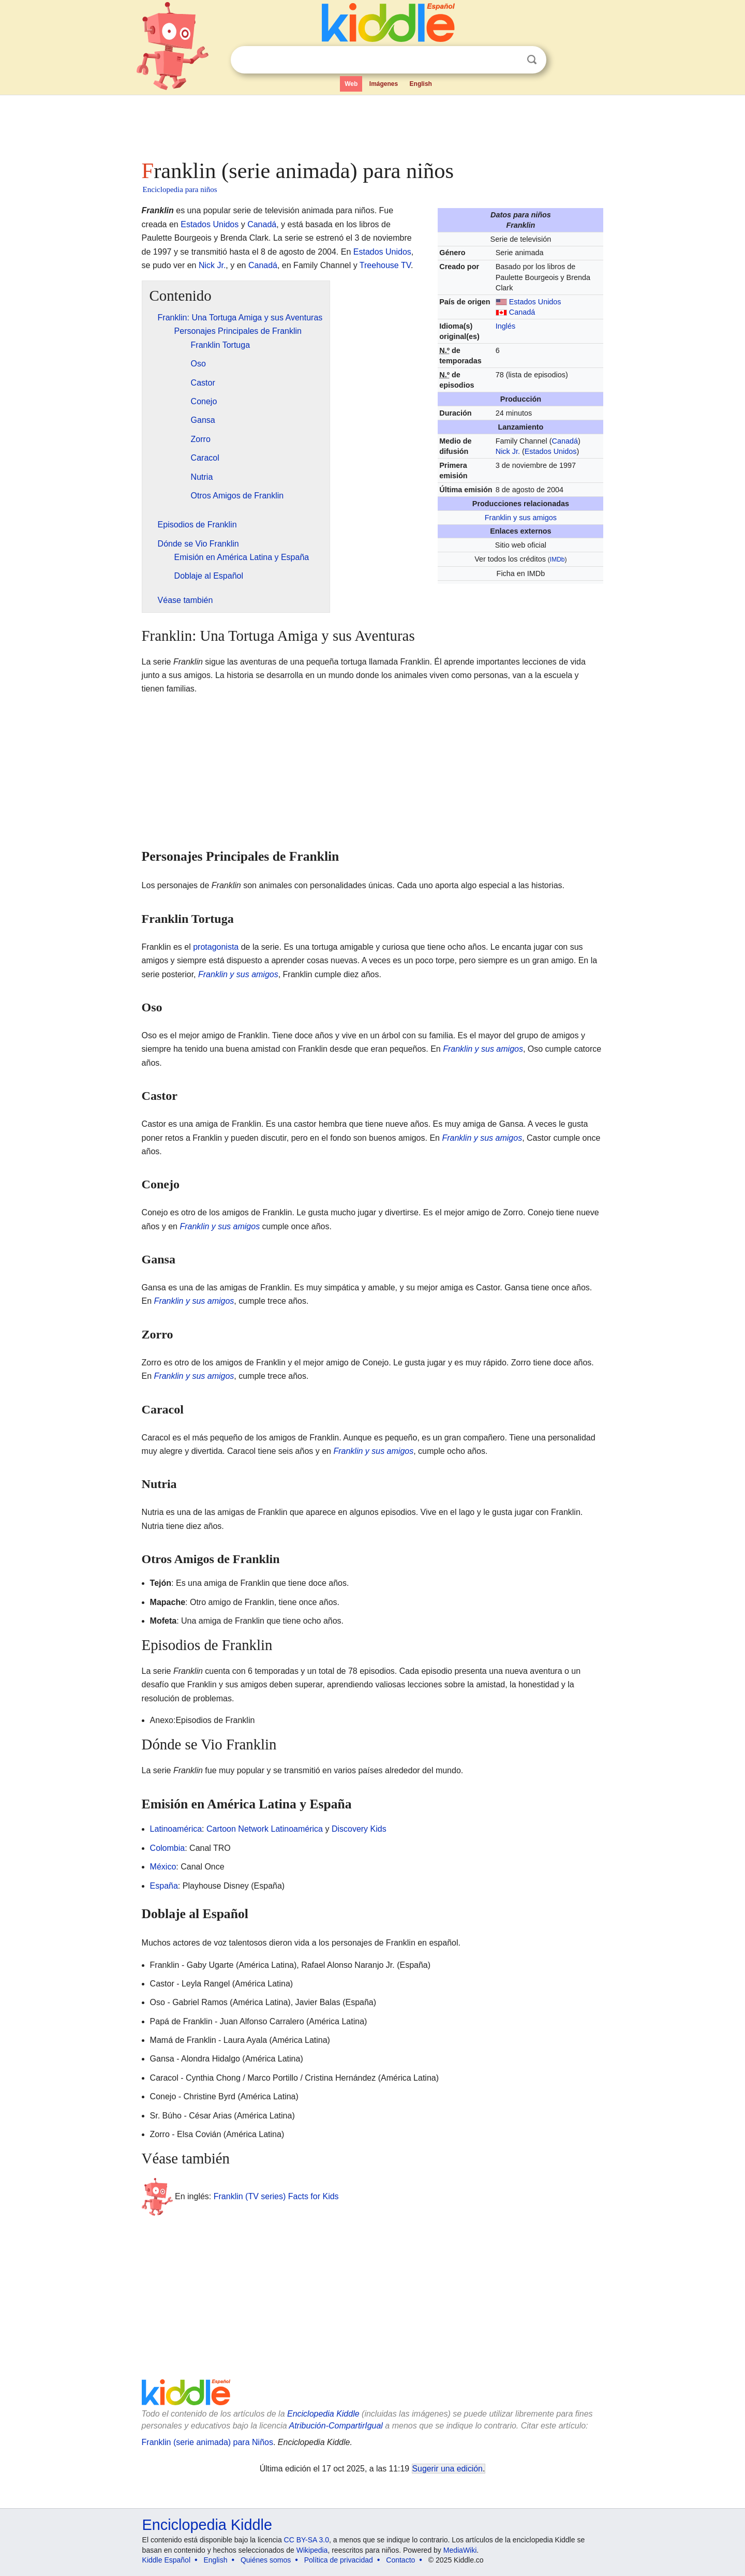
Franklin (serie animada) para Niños (207, 2442)
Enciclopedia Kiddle (323, 2413)
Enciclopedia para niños (180, 189)
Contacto (400, 2560)
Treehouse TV (385, 265)
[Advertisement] (372, 124)
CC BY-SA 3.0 (306, 2540)
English (421, 83)
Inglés (505, 326)
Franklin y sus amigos (521, 517)
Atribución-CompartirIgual (336, 2425)
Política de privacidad (338, 2560)
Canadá (522, 312)
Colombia (167, 1848)
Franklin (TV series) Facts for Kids (276, 2196)
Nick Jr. (508, 451)
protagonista (216, 947)
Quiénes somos (266, 2560)
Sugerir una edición (447, 2468)
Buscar (531, 59)
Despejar (510, 60)
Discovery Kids (359, 1828)
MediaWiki (460, 2550)
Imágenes (383, 83)
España (164, 1885)
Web (351, 83)
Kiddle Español (166, 2560)
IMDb (557, 559)
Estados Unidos (535, 302)
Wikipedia (312, 2550)
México (163, 1866)
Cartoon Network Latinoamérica (264, 1828)
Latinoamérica (176, 1828)
